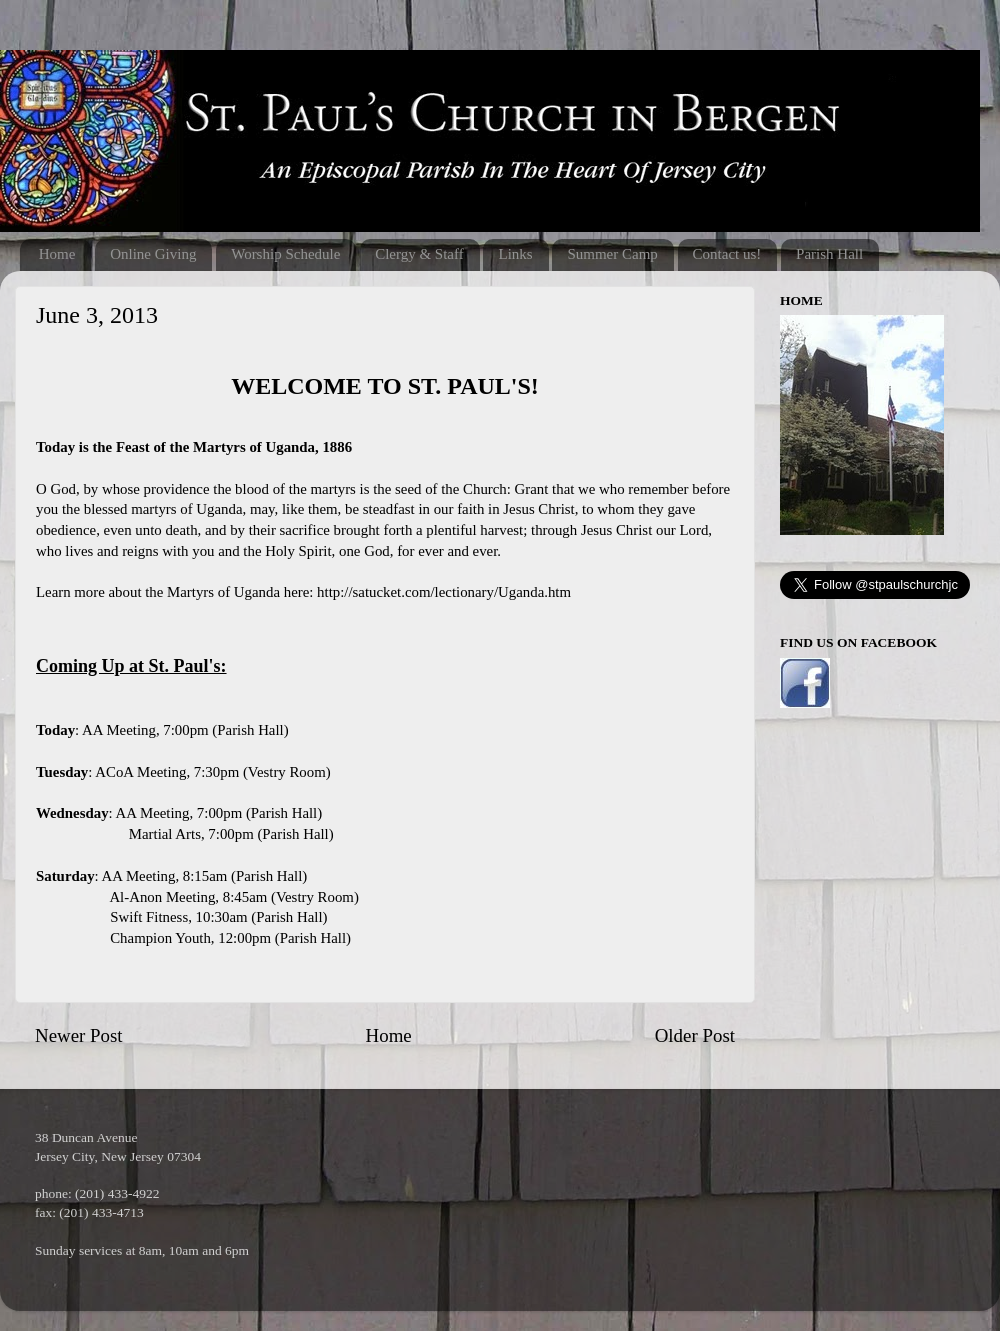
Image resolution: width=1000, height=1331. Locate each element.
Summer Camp (612, 254)
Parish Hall (829, 254)
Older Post (695, 1035)
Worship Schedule (285, 254)
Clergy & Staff (419, 254)
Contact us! (727, 254)
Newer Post (79, 1035)
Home (57, 254)
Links (515, 254)
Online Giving (153, 254)
